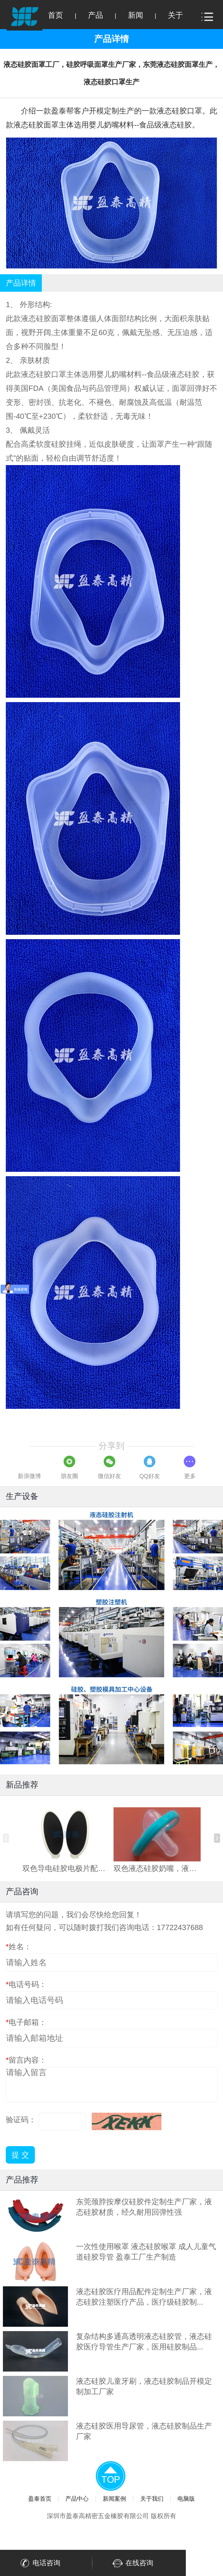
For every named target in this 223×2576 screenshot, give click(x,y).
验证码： (21, 2119)
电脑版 (186, 2498)
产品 (95, 15)
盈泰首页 (39, 2498)
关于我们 (151, 2498)
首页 (55, 15)
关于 (175, 15)
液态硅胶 (36, 318)
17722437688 (180, 1927)
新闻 (135, 15)
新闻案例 (114, 2498)
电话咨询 (39, 2563)
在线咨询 (132, 2563)
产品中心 (77, 2498)
